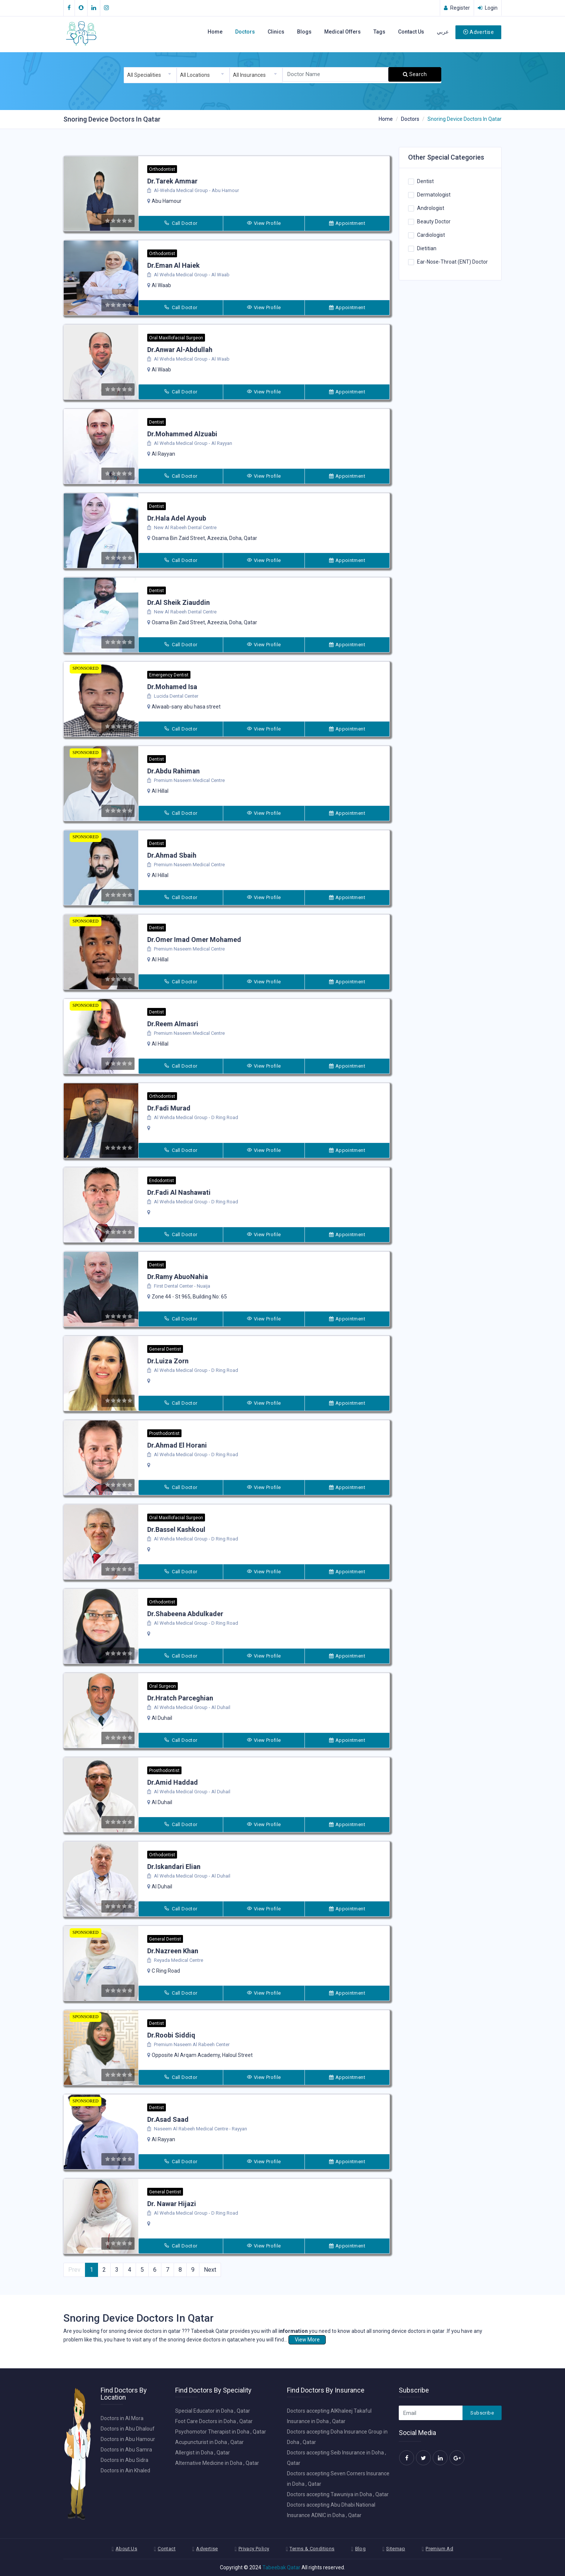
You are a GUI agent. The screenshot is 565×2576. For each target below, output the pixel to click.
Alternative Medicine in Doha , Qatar (217, 2463)
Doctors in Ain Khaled (125, 2470)
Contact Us (411, 32)
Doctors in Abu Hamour (128, 2439)
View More (307, 2340)
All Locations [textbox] (195, 75)
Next (210, 2269)
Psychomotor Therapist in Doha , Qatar (220, 2432)
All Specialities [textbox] (144, 75)
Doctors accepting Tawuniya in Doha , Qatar (338, 2494)
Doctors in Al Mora (122, 2418)
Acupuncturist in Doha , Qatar (209, 2442)
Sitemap (395, 2548)
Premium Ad (439, 2548)
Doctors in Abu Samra (126, 2450)
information (293, 2331)
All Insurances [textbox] (249, 75)
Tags (379, 32)
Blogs (304, 32)
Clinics (276, 32)
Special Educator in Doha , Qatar (212, 2411)
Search (415, 74)
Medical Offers (342, 32)
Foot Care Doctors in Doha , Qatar (214, 2421)
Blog (360, 2548)
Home (215, 32)
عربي (443, 32)
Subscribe (482, 2413)
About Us (126, 2548)
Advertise (478, 32)
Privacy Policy (254, 2548)
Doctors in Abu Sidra (124, 2460)
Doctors (245, 32)
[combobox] (150, 75)
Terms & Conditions (312, 2548)
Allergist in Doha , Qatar (202, 2453)
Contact (167, 2548)
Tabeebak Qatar (281, 2567)
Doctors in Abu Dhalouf (128, 2429)
